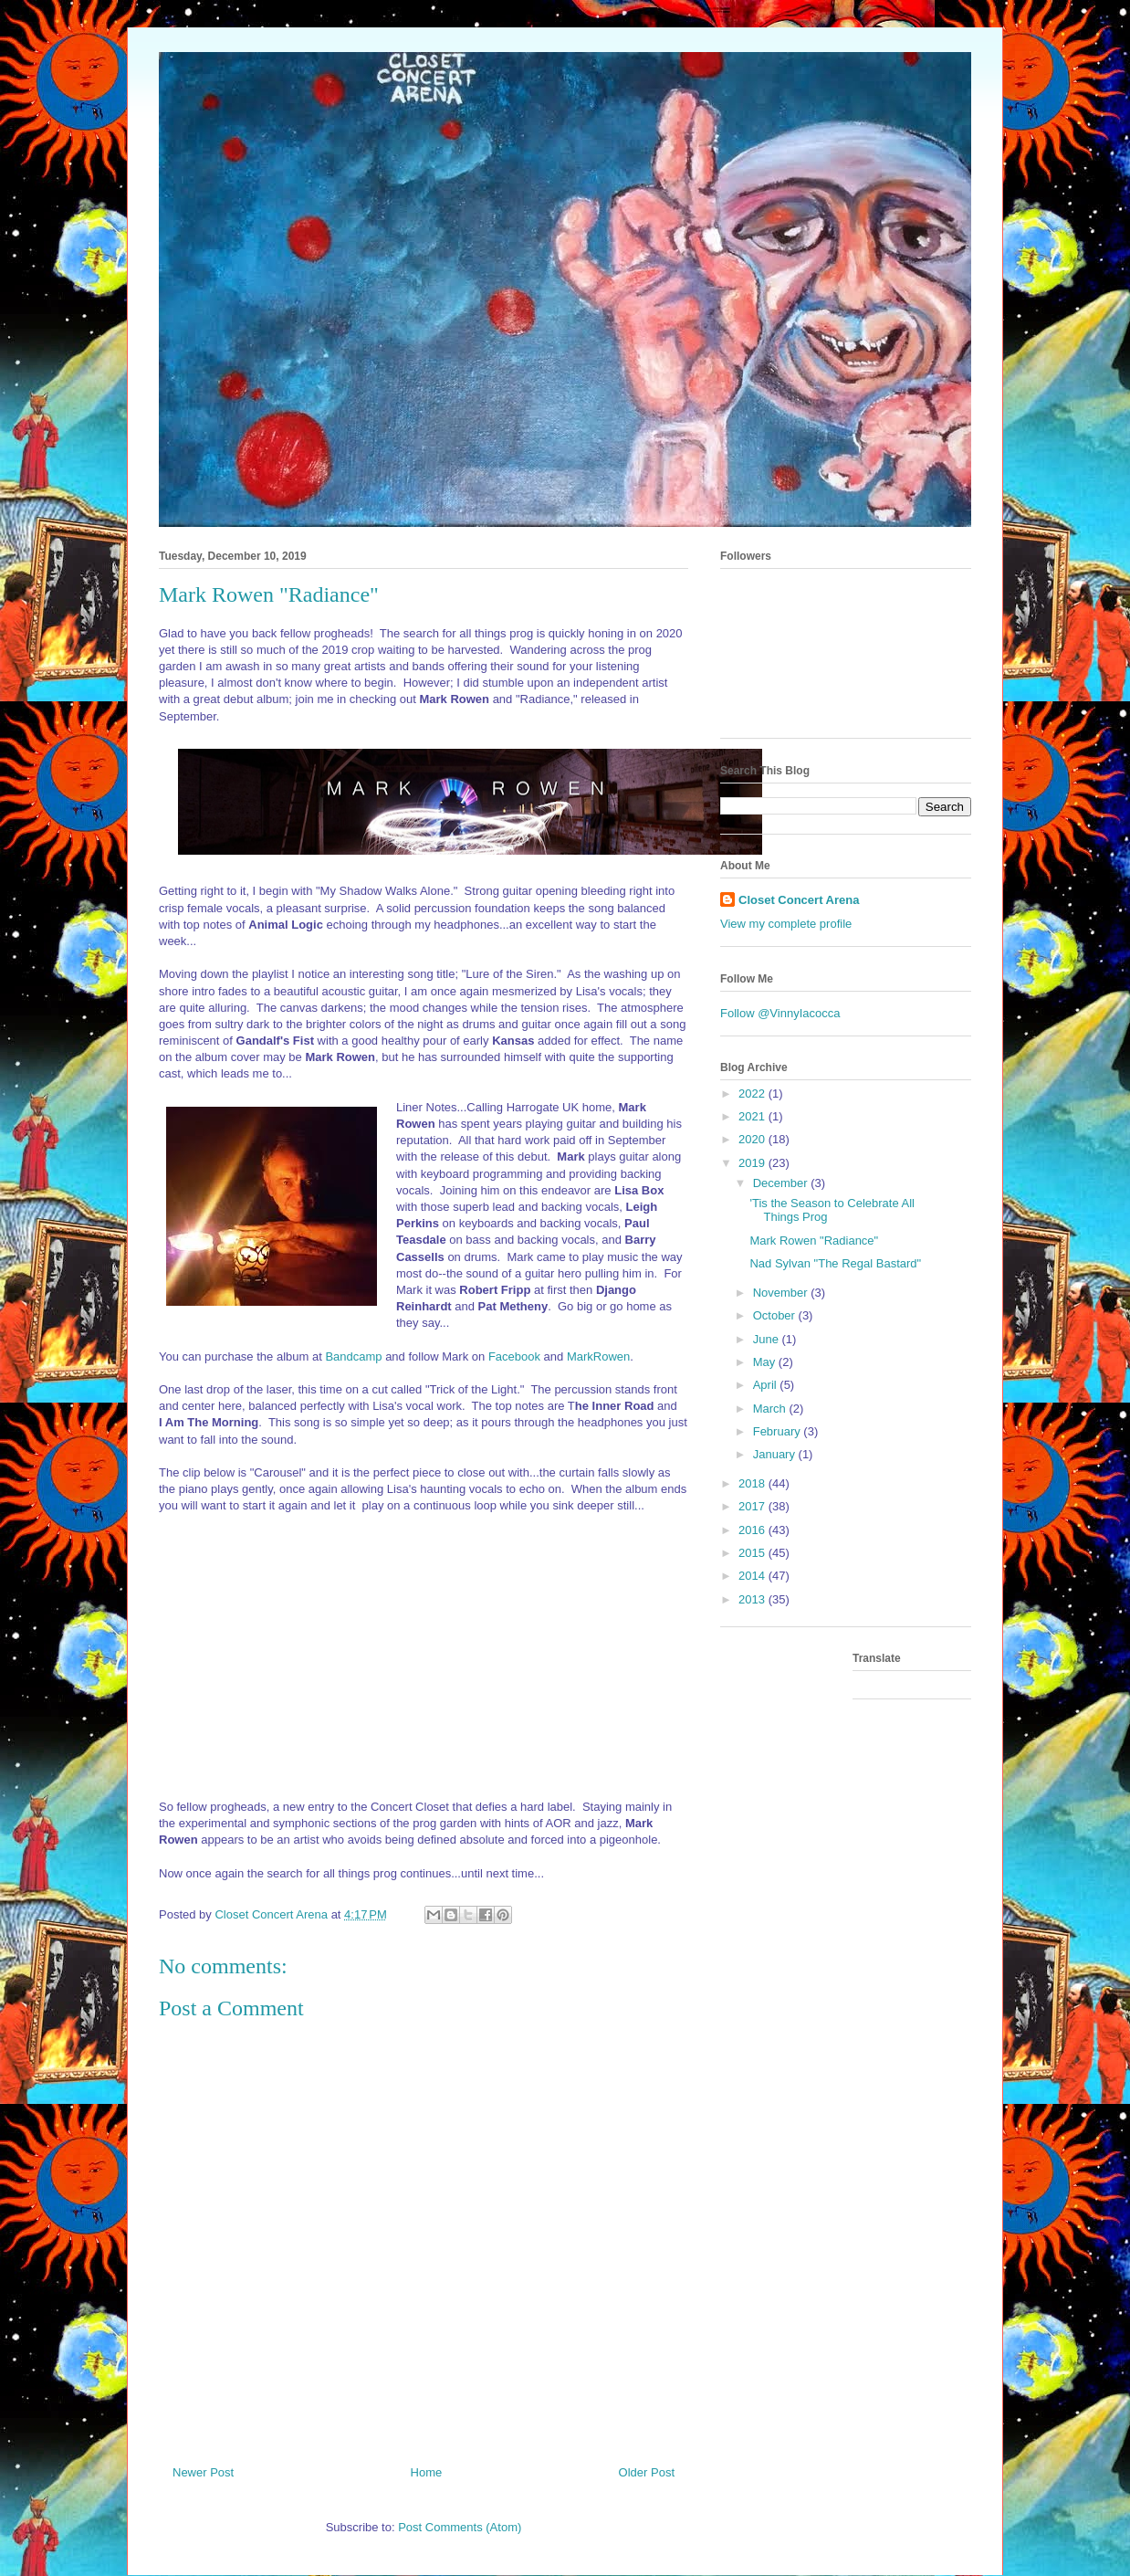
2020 (753, 1139)
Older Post (647, 2472)
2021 (753, 1116)
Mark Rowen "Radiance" (813, 1240)
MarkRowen (598, 1356)
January (776, 1454)
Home (427, 2472)
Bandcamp (353, 1356)
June (767, 1339)
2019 (753, 1163)
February (778, 1431)
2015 (753, 1553)
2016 (753, 1530)
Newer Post (203, 2472)
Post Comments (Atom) (459, 2527)
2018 (753, 1483)
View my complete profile (786, 924)
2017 (753, 1506)
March (771, 1408)
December (782, 1183)
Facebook (514, 1356)
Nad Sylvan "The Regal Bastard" (835, 1263)
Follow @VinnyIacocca (780, 1013)
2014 (753, 1575)
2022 (753, 1093)
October (776, 1315)
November (782, 1292)
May (766, 1362)
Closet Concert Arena (798, 900)
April (766, 1385)
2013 (753, 1599)
